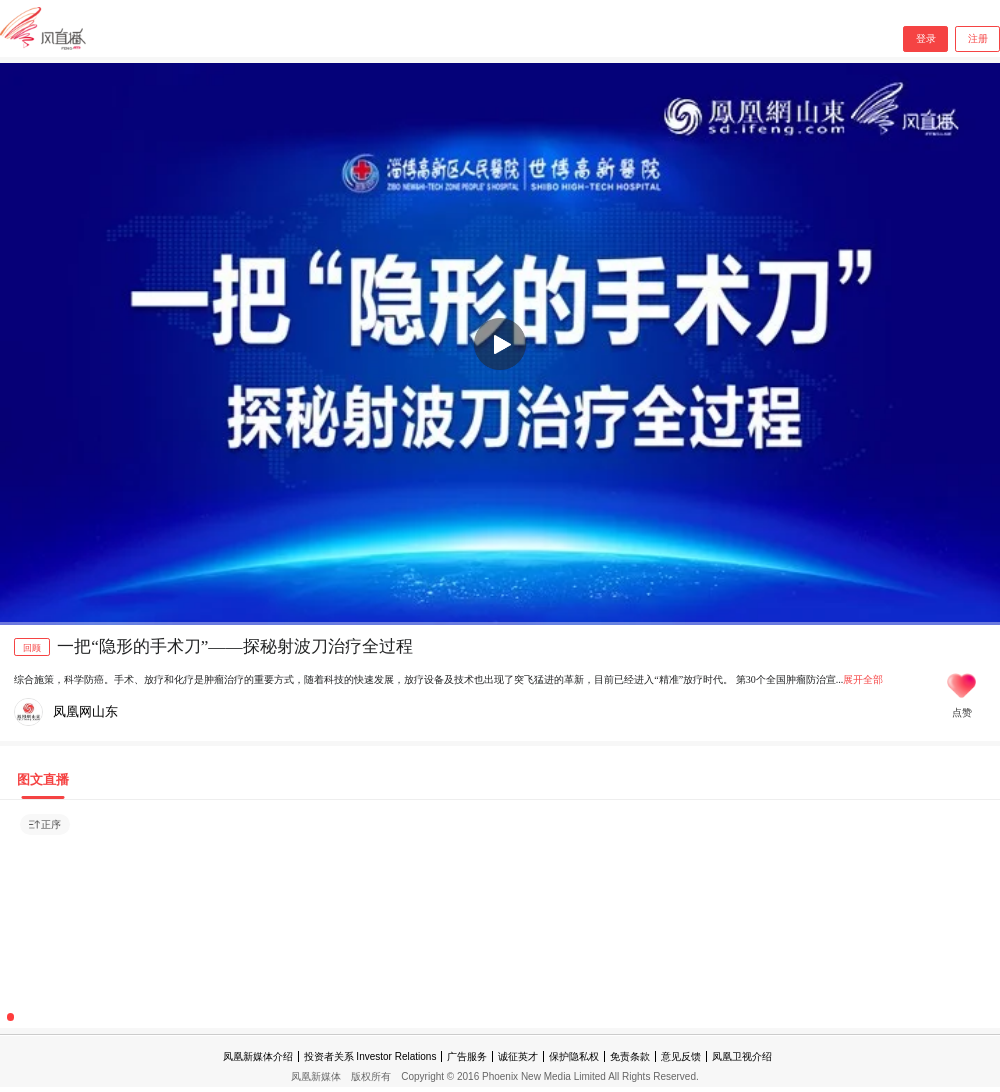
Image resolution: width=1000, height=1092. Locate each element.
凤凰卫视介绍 (742, 1056)
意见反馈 (681, 1056)
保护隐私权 (574, 1056)
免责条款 (630, 1056)
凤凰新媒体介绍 (258, 1056)
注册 (978, 38)
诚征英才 (518, 1056)
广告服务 (467, 1056)
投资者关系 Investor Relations (370, 1056)
